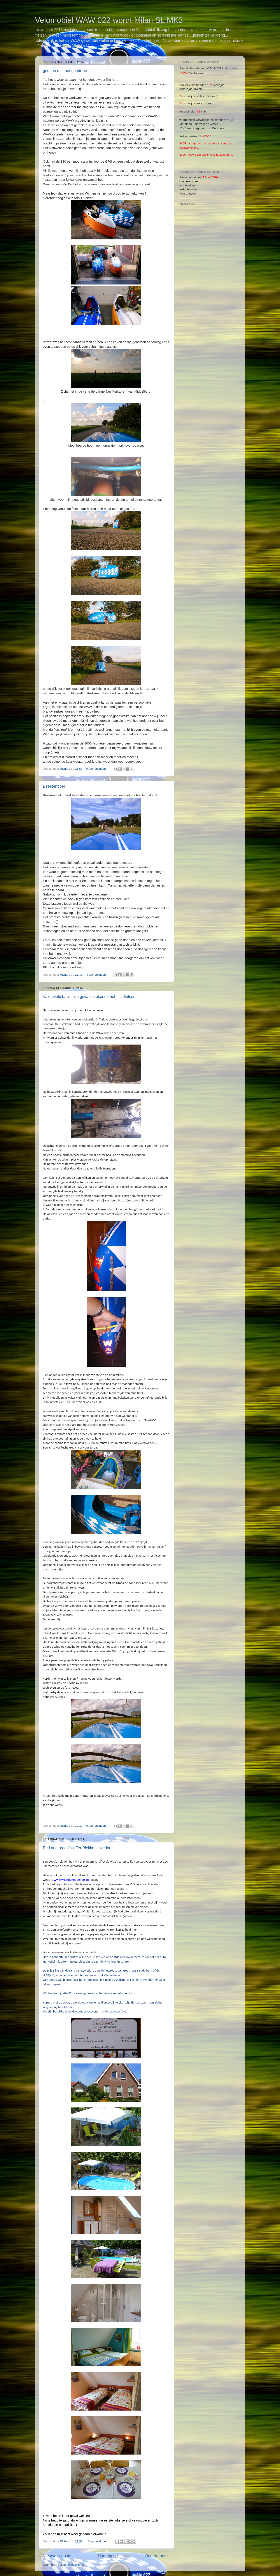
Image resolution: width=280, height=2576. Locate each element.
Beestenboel (54, 786)
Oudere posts (157, 2555)
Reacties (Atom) (73, 2564)
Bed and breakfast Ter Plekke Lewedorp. (78, 1848)
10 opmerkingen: (97, 2541)
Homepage (108, 2555)
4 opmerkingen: (96, 974)
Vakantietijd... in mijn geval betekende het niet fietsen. (89, 996)
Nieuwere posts (57, 2555)
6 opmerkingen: (96, 768)
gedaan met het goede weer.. (68, 70)
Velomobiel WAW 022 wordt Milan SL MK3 (109, 20)
